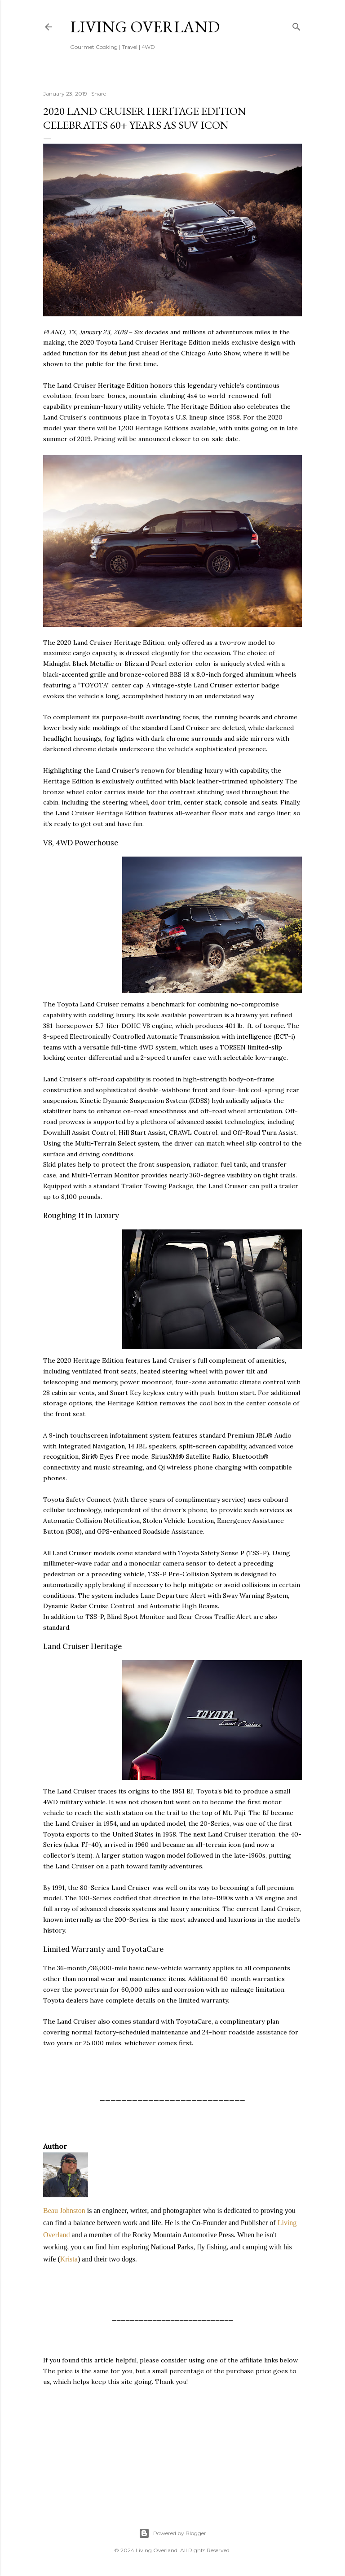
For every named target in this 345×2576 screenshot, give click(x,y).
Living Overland (145, 26)
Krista (69, 2259)
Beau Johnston (64, 2210)
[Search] (296, 25)
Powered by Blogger (172, 2533)
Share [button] (98, 93)
